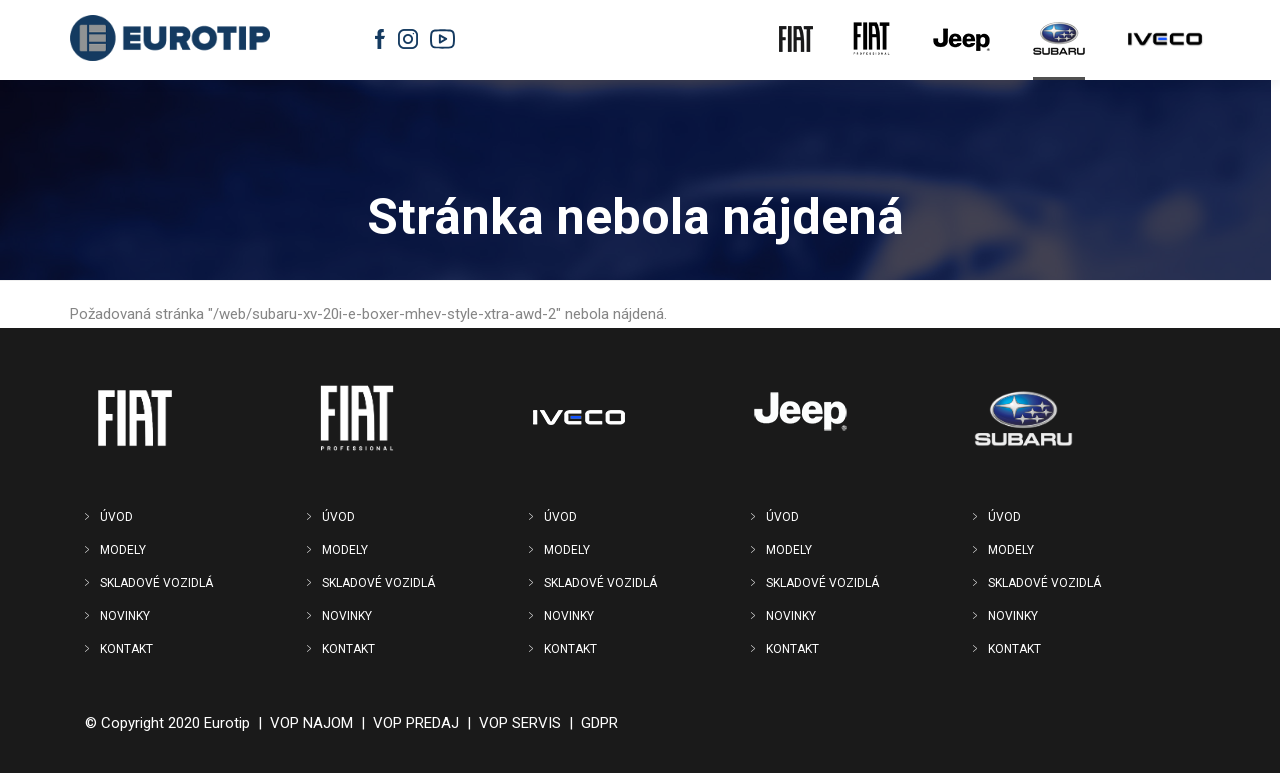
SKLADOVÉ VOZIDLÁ (156, 583)
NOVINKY (125, 616)
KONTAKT (126, 649)
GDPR (599, 723)
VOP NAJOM (311, 723)
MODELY (123, 550)
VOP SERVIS (520, 723)
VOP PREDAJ (416, 723)
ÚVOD (116, 517)
